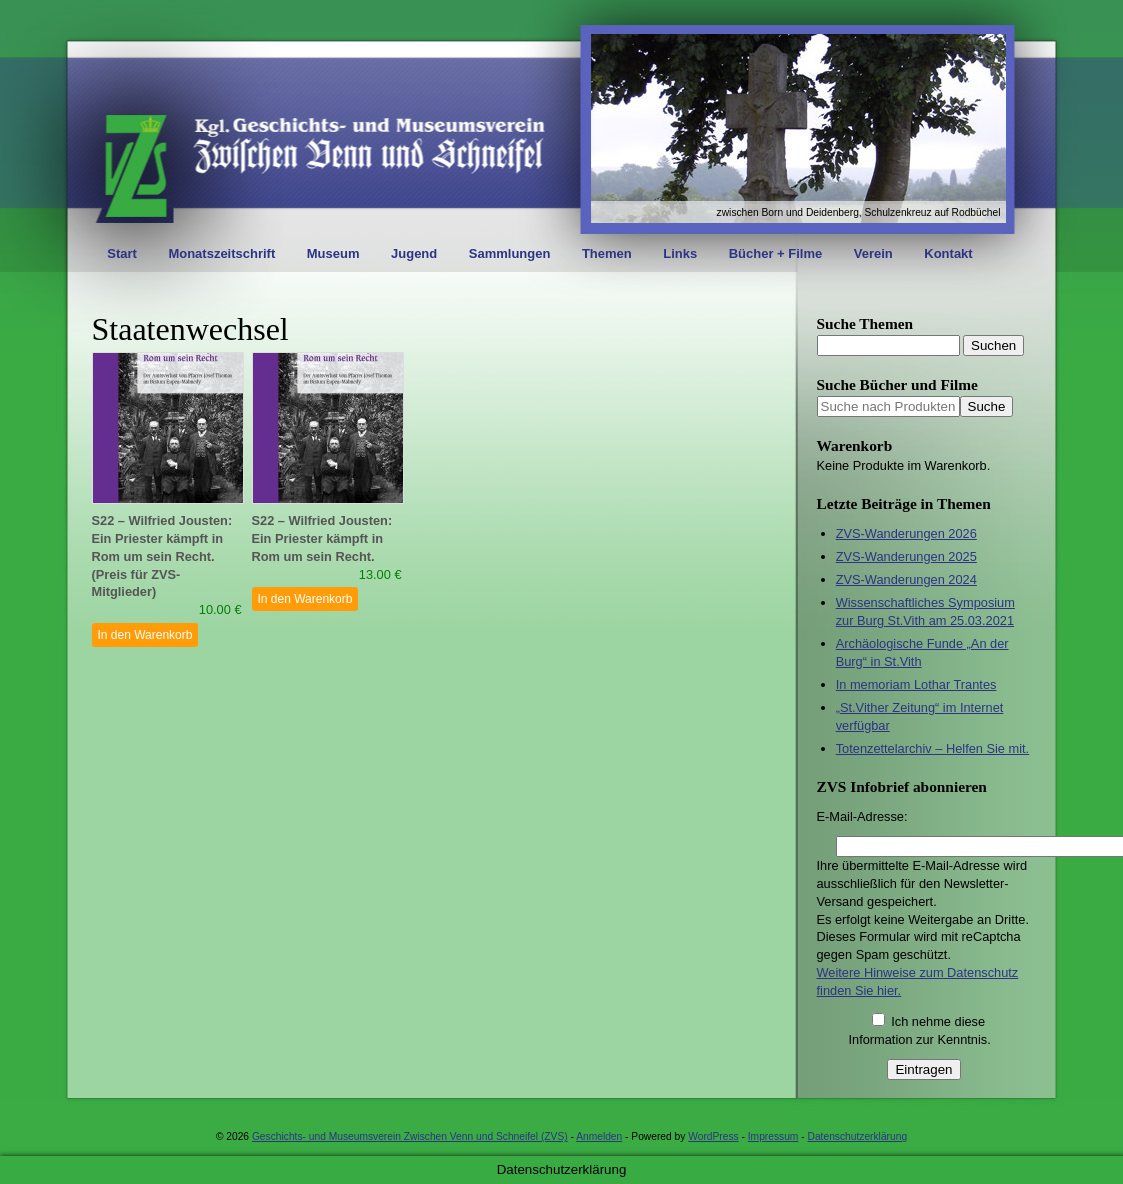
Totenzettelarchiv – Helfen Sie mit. (932, 748)
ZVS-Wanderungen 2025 (906, 556)
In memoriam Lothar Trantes (916, 684)
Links (680, 253)
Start (122, 253)
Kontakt (948, 253)
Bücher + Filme (776, 253)
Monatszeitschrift (221, 253)
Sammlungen (510, 253)
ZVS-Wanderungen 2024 (906, 579)
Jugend (414, 253)
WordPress (713, 1136)
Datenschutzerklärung (858, 1136)
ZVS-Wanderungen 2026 (906, 533)
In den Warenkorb (145, 635)
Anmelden (599, 1136)
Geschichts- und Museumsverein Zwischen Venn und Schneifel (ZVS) (410, 1136)
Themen (607, 253)
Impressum (773, 1136)
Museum (333, 253)
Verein (873, 253)
